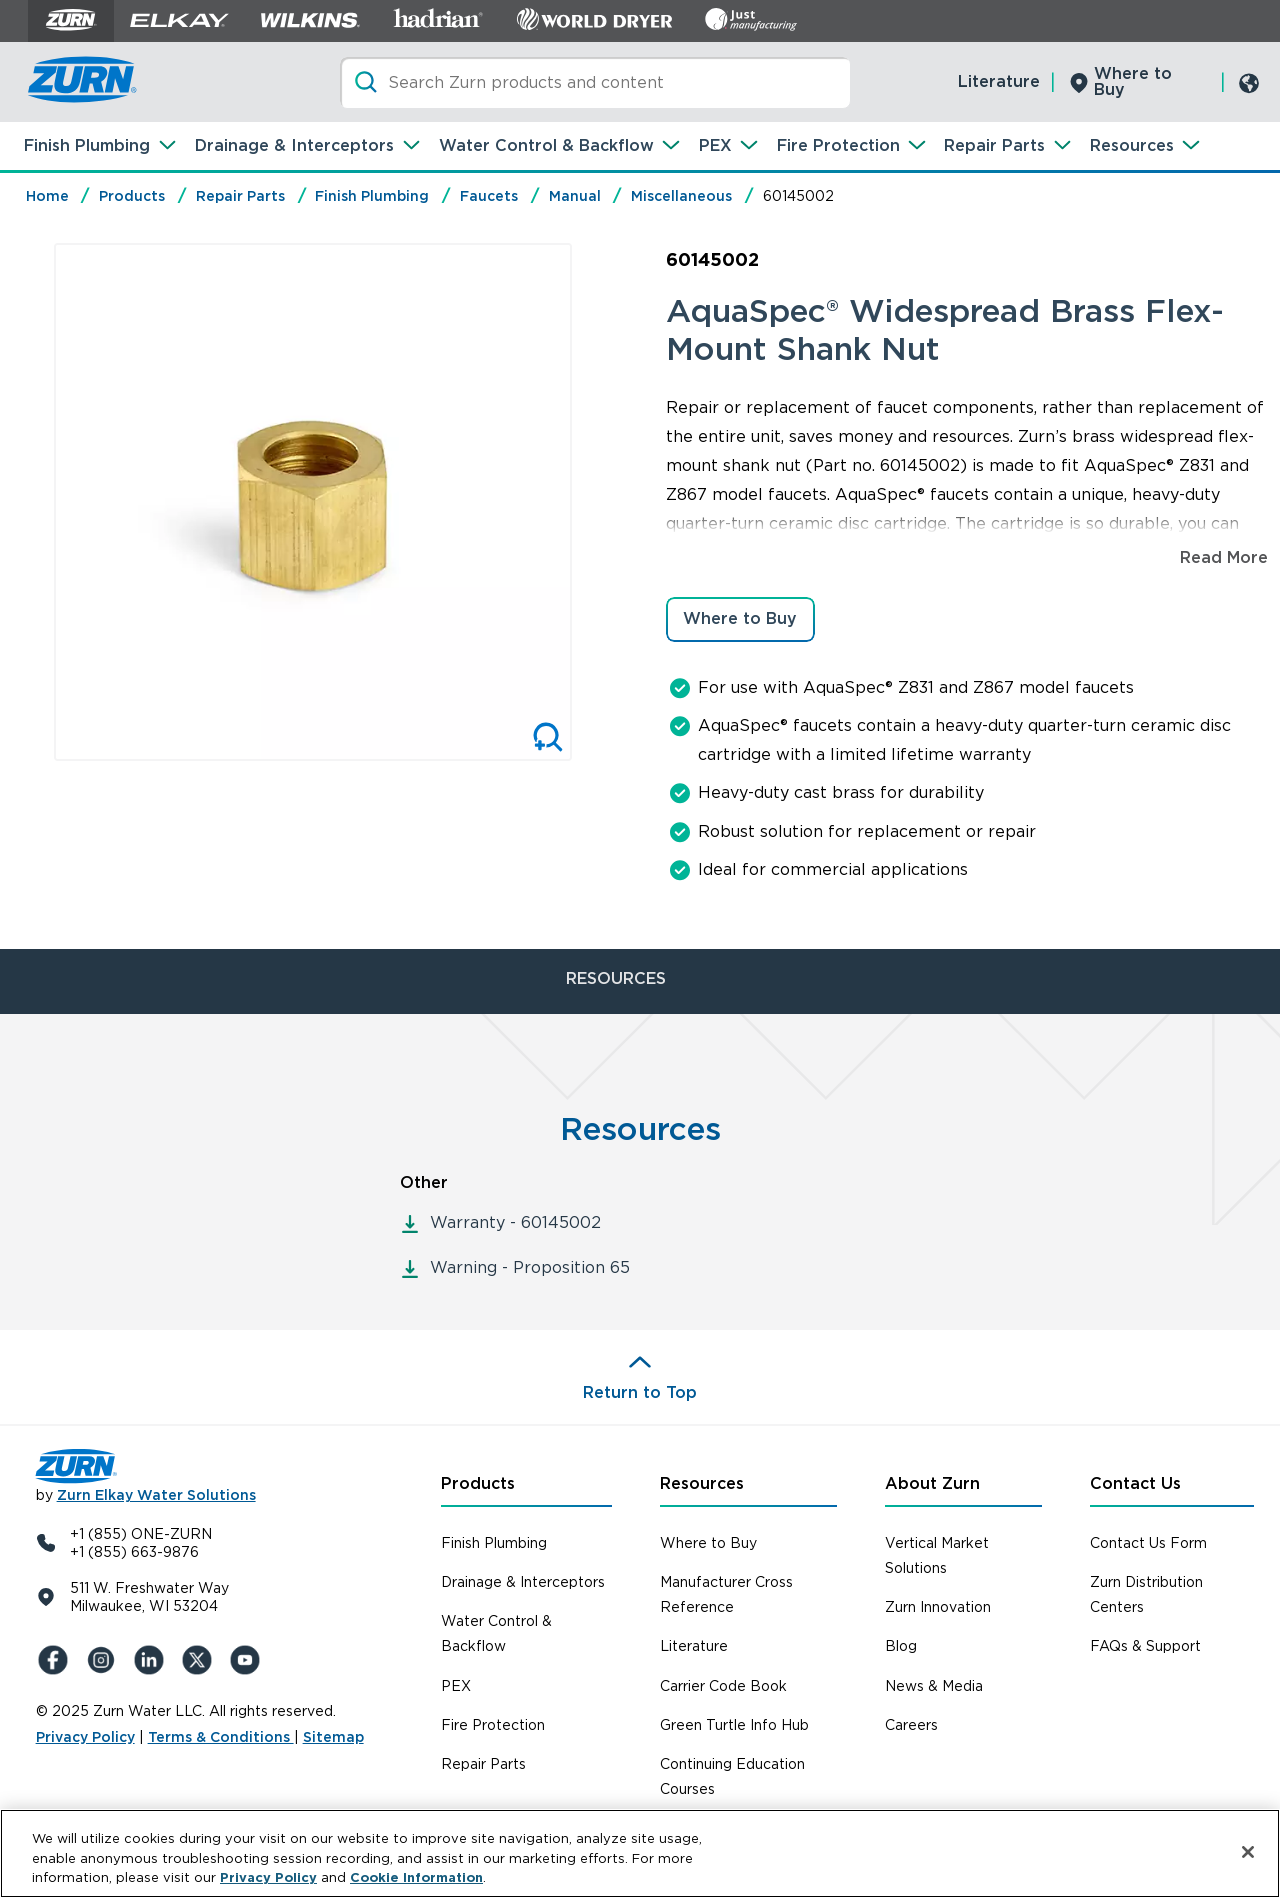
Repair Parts (994, 145)
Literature (999, 81)
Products (132, 196)
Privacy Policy (85, 1737)
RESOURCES (616, 978)
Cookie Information (416, 1877)
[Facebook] (56, 1660)
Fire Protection (838, 145)
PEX (715, 145)
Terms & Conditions (221, 1737)
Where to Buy (1133, 81)
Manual (575, 196)
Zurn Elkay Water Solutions (156, 1495)
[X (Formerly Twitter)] (200, 1660)
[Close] (1248, 1852)
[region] (640, 1853)
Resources (1132, 145)
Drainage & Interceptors (294, 145)
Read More (1224, 557)
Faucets (489, 196)
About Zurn (932, 1483)
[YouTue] (248, 1660)
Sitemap (333, 1737)
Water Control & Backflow (546, 145)
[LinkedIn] (152, 1660)
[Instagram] (104, 1660)
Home (47, 196)
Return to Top (640, 1392)
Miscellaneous (681, 196)
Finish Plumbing (87, 145)
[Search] (595, 82)
